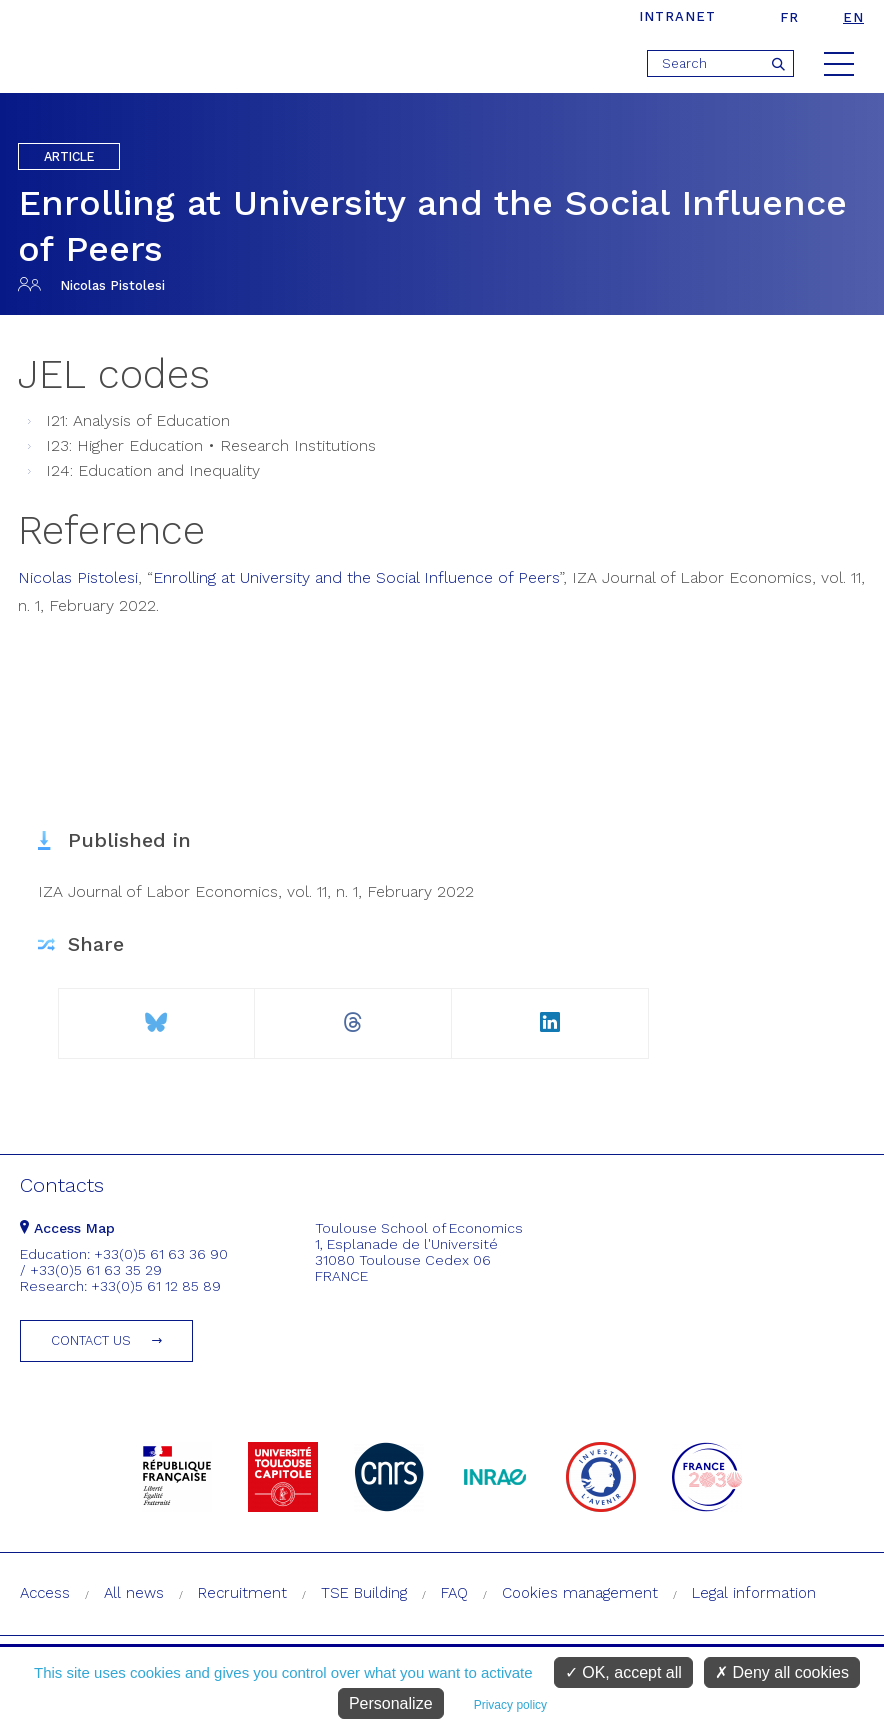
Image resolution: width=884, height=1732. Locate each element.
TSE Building (364, 1593)
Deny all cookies (782, 1672)
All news (134, 1593)
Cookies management (580, 1593)
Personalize (391, 1703)
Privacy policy (510, 1705)
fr (789, 17)
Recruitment (242, 1593)
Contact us (91, 1340)
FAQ (454, 1593)
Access (45, 1593)
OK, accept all (623, 1672)
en (853, 17)
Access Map (67, 1228)
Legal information (754, 1593)
